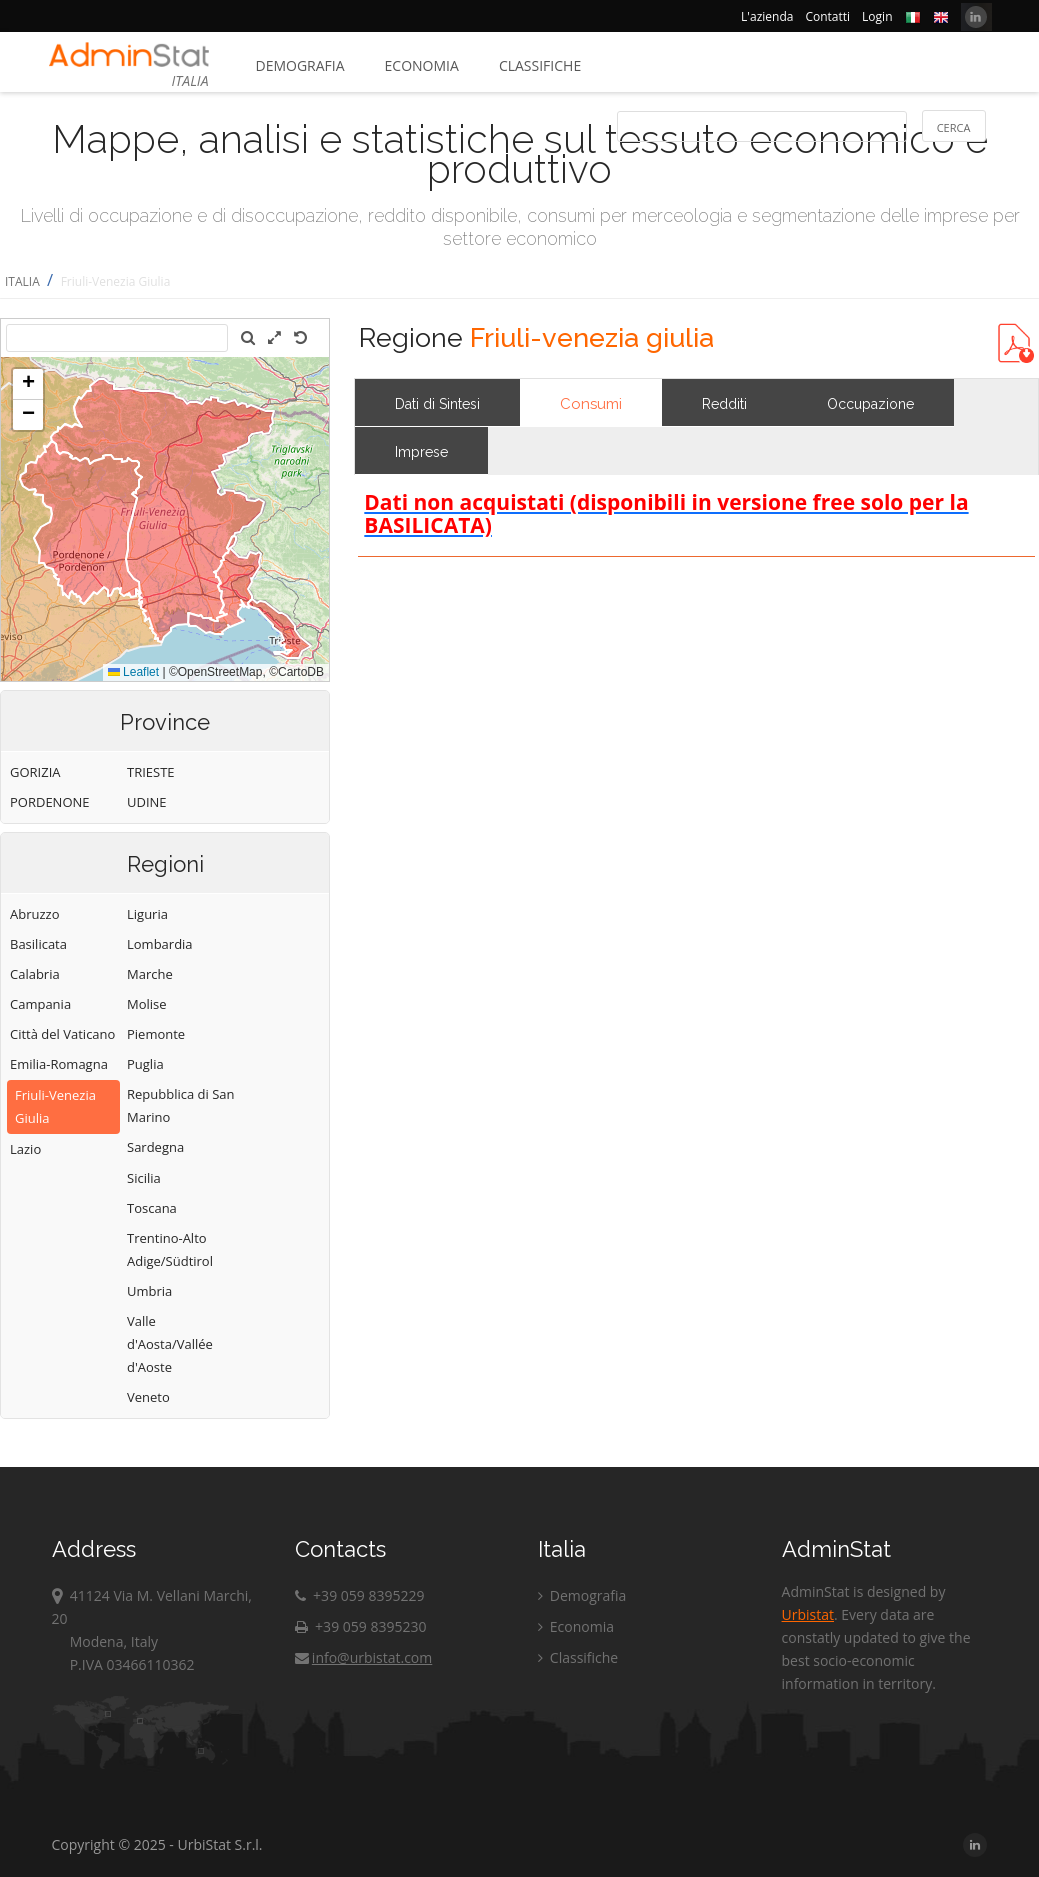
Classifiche (540, 65)
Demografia (300, 65)
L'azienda (767, 16)
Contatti (827, 16)
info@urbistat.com (363, 1657)
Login (877, 16)
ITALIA (22, 281)
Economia (422, 65)
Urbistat (808, 1614)
